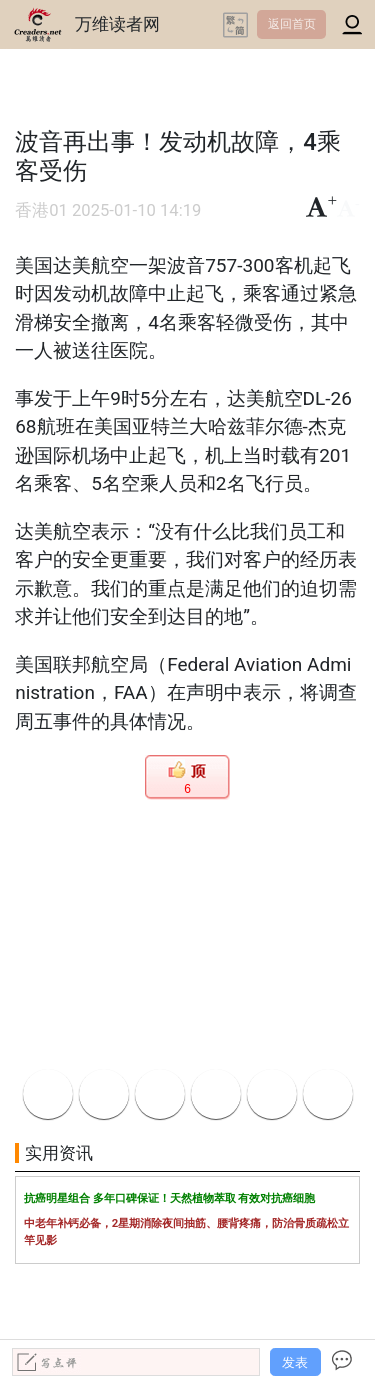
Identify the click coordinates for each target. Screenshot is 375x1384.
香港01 (41, 210)
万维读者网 (117, 24)
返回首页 (292, 24)
